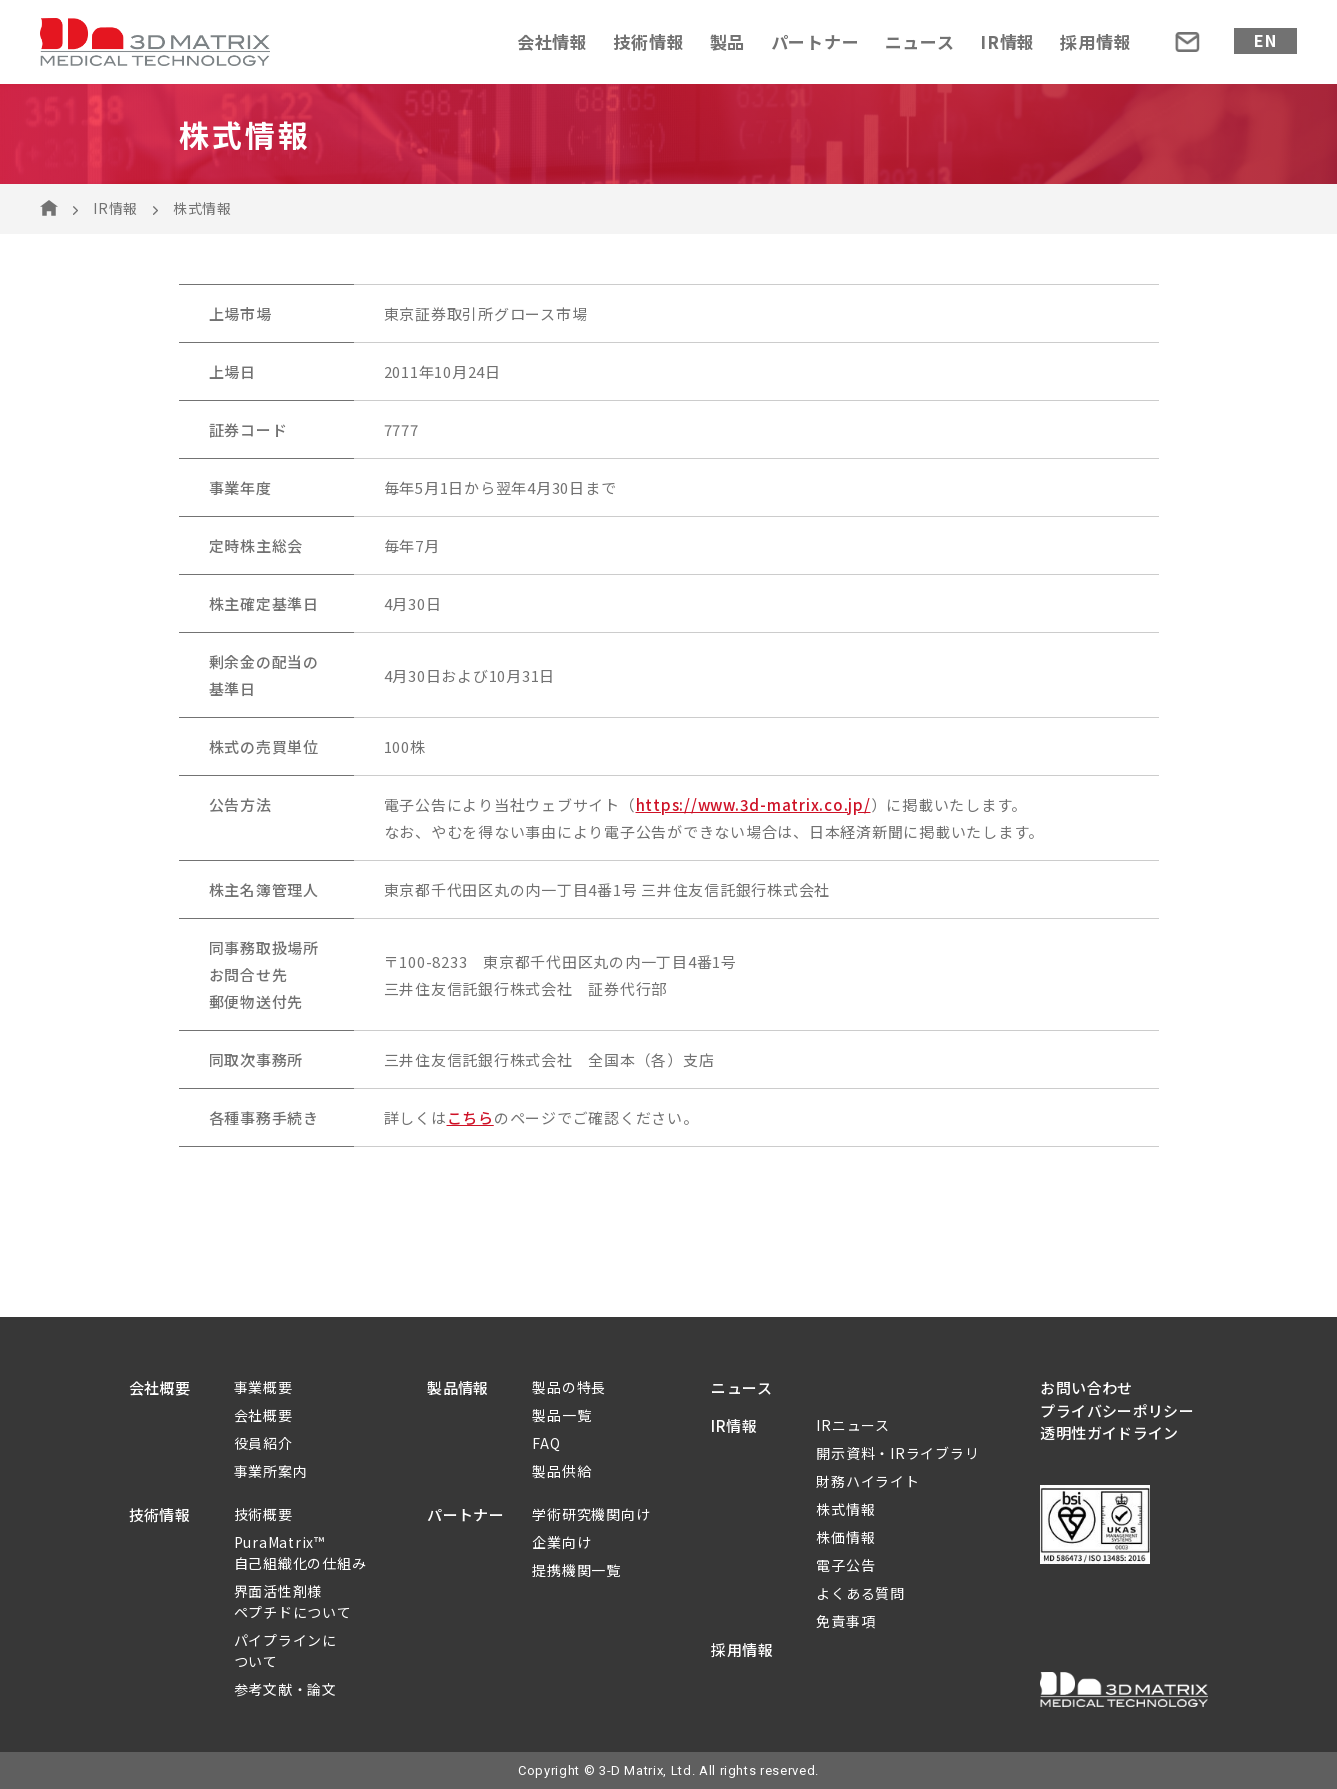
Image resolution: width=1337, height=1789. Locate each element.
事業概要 (263, 1387)
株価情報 (845, 1537)
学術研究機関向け (591, 1514)
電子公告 (845, 1565)
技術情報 (648, 41)
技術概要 (263, 1514)
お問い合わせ (1086, 1387)
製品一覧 (561, 1415)
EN (1265, 40)
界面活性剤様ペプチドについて (293, 1601)
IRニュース (853, 1425)
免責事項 (845, 1621)
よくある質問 (860, 1593)
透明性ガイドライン (1109, 1432)
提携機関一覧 (576, 1570)
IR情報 (1007, 41)
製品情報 (458, 1387)
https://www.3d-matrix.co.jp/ (753, 804)
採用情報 (1095, 41)
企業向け (561, 1542)
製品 (728, 41)
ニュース (920, 41)
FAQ (546, 1443)
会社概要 (160, 1387)
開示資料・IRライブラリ (897, 1453)
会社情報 (552, 41)
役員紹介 (263, 1443)
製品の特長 (569, 1387)
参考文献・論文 (285, 1689)
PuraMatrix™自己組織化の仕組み (300, 1552)
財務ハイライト (867, 1481)
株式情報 (845, 1509)
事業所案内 (271, 1471)
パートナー (815, 41)
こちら (470, 1117)
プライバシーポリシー (1117, 1410)
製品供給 (561, 1471)
